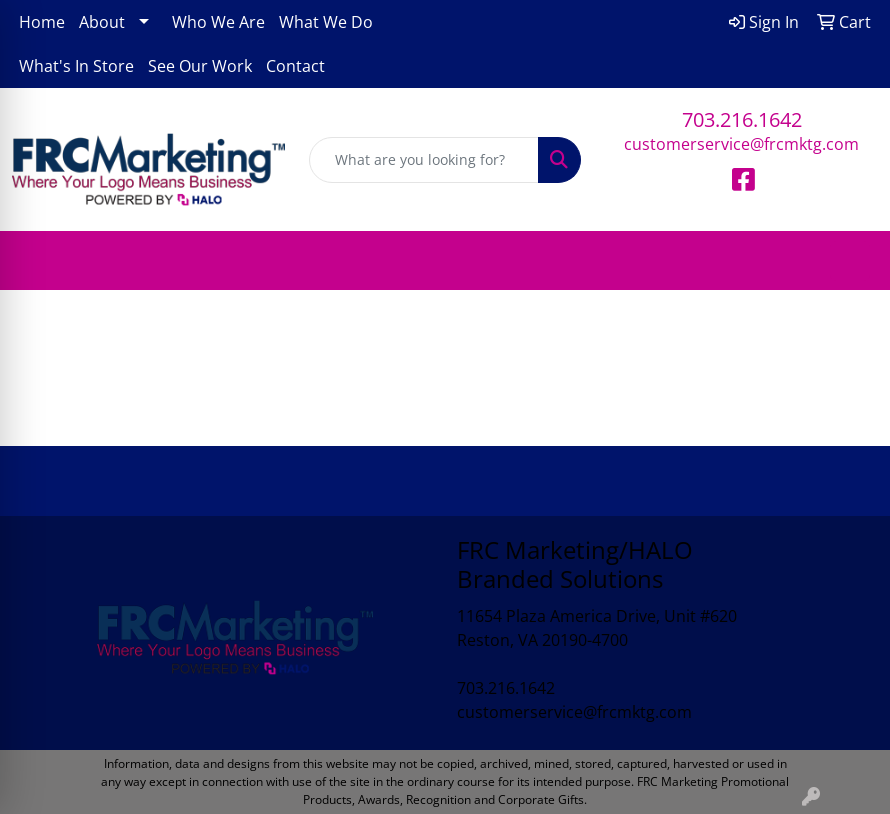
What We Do (326, 22)
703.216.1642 (742, 119)
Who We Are (218, 22)
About (102, 22)
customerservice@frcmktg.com (741, 144)
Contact (295, 66)
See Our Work (200, 66)
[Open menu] (850, 261)
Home (42, 22)
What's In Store (76, 66)
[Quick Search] (424, 160)
